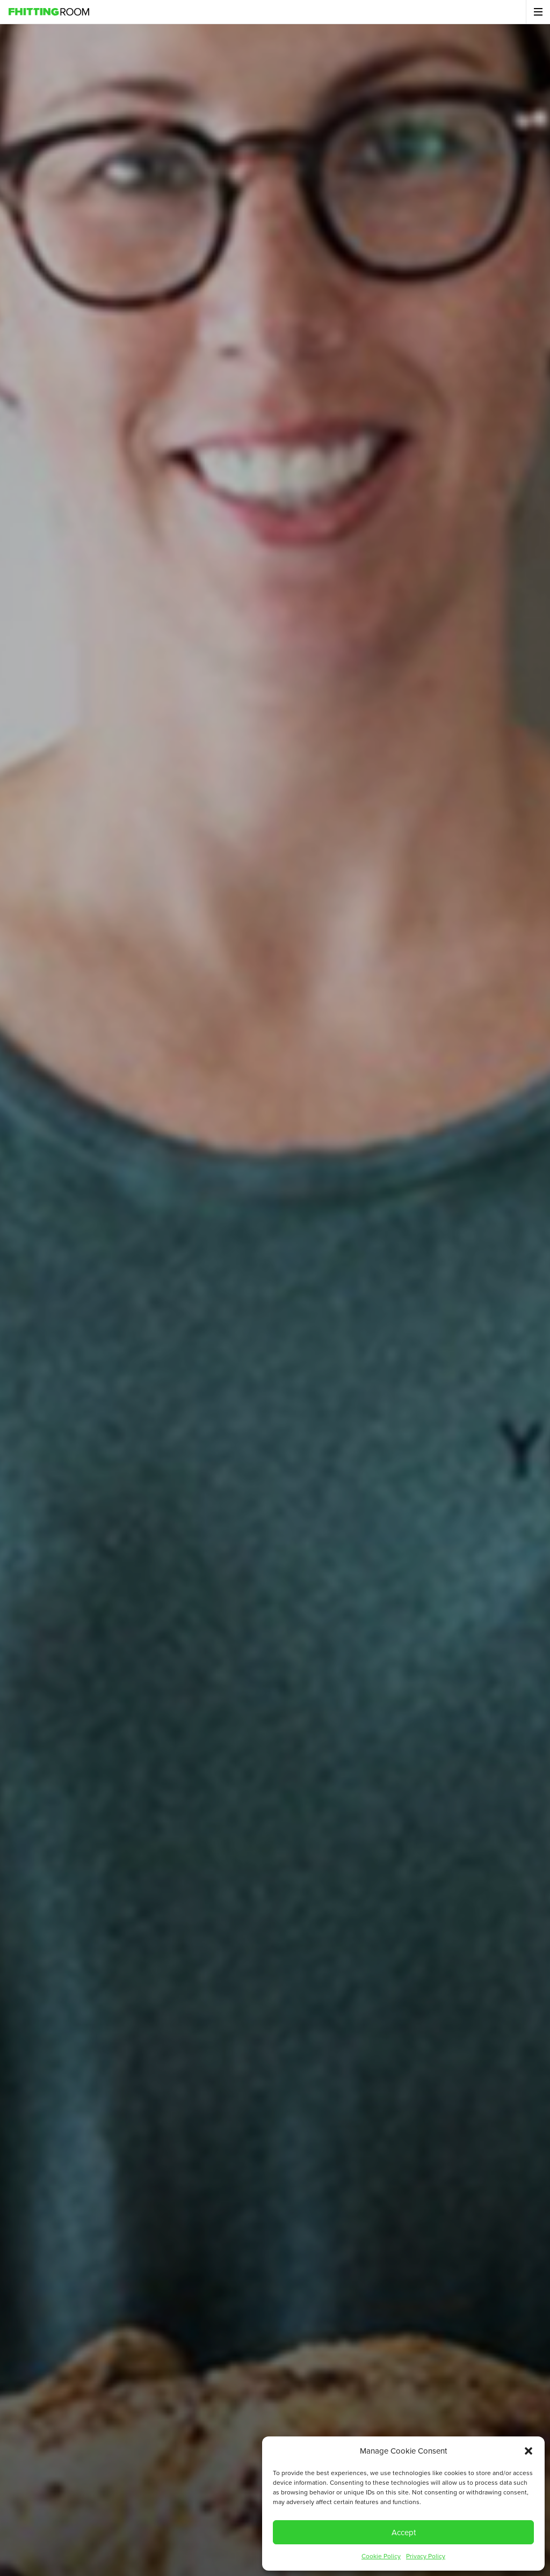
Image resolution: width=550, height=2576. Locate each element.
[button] (528, 2451)
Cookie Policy (381, 2556)
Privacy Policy (425, 2556)
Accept (404, 2532)
